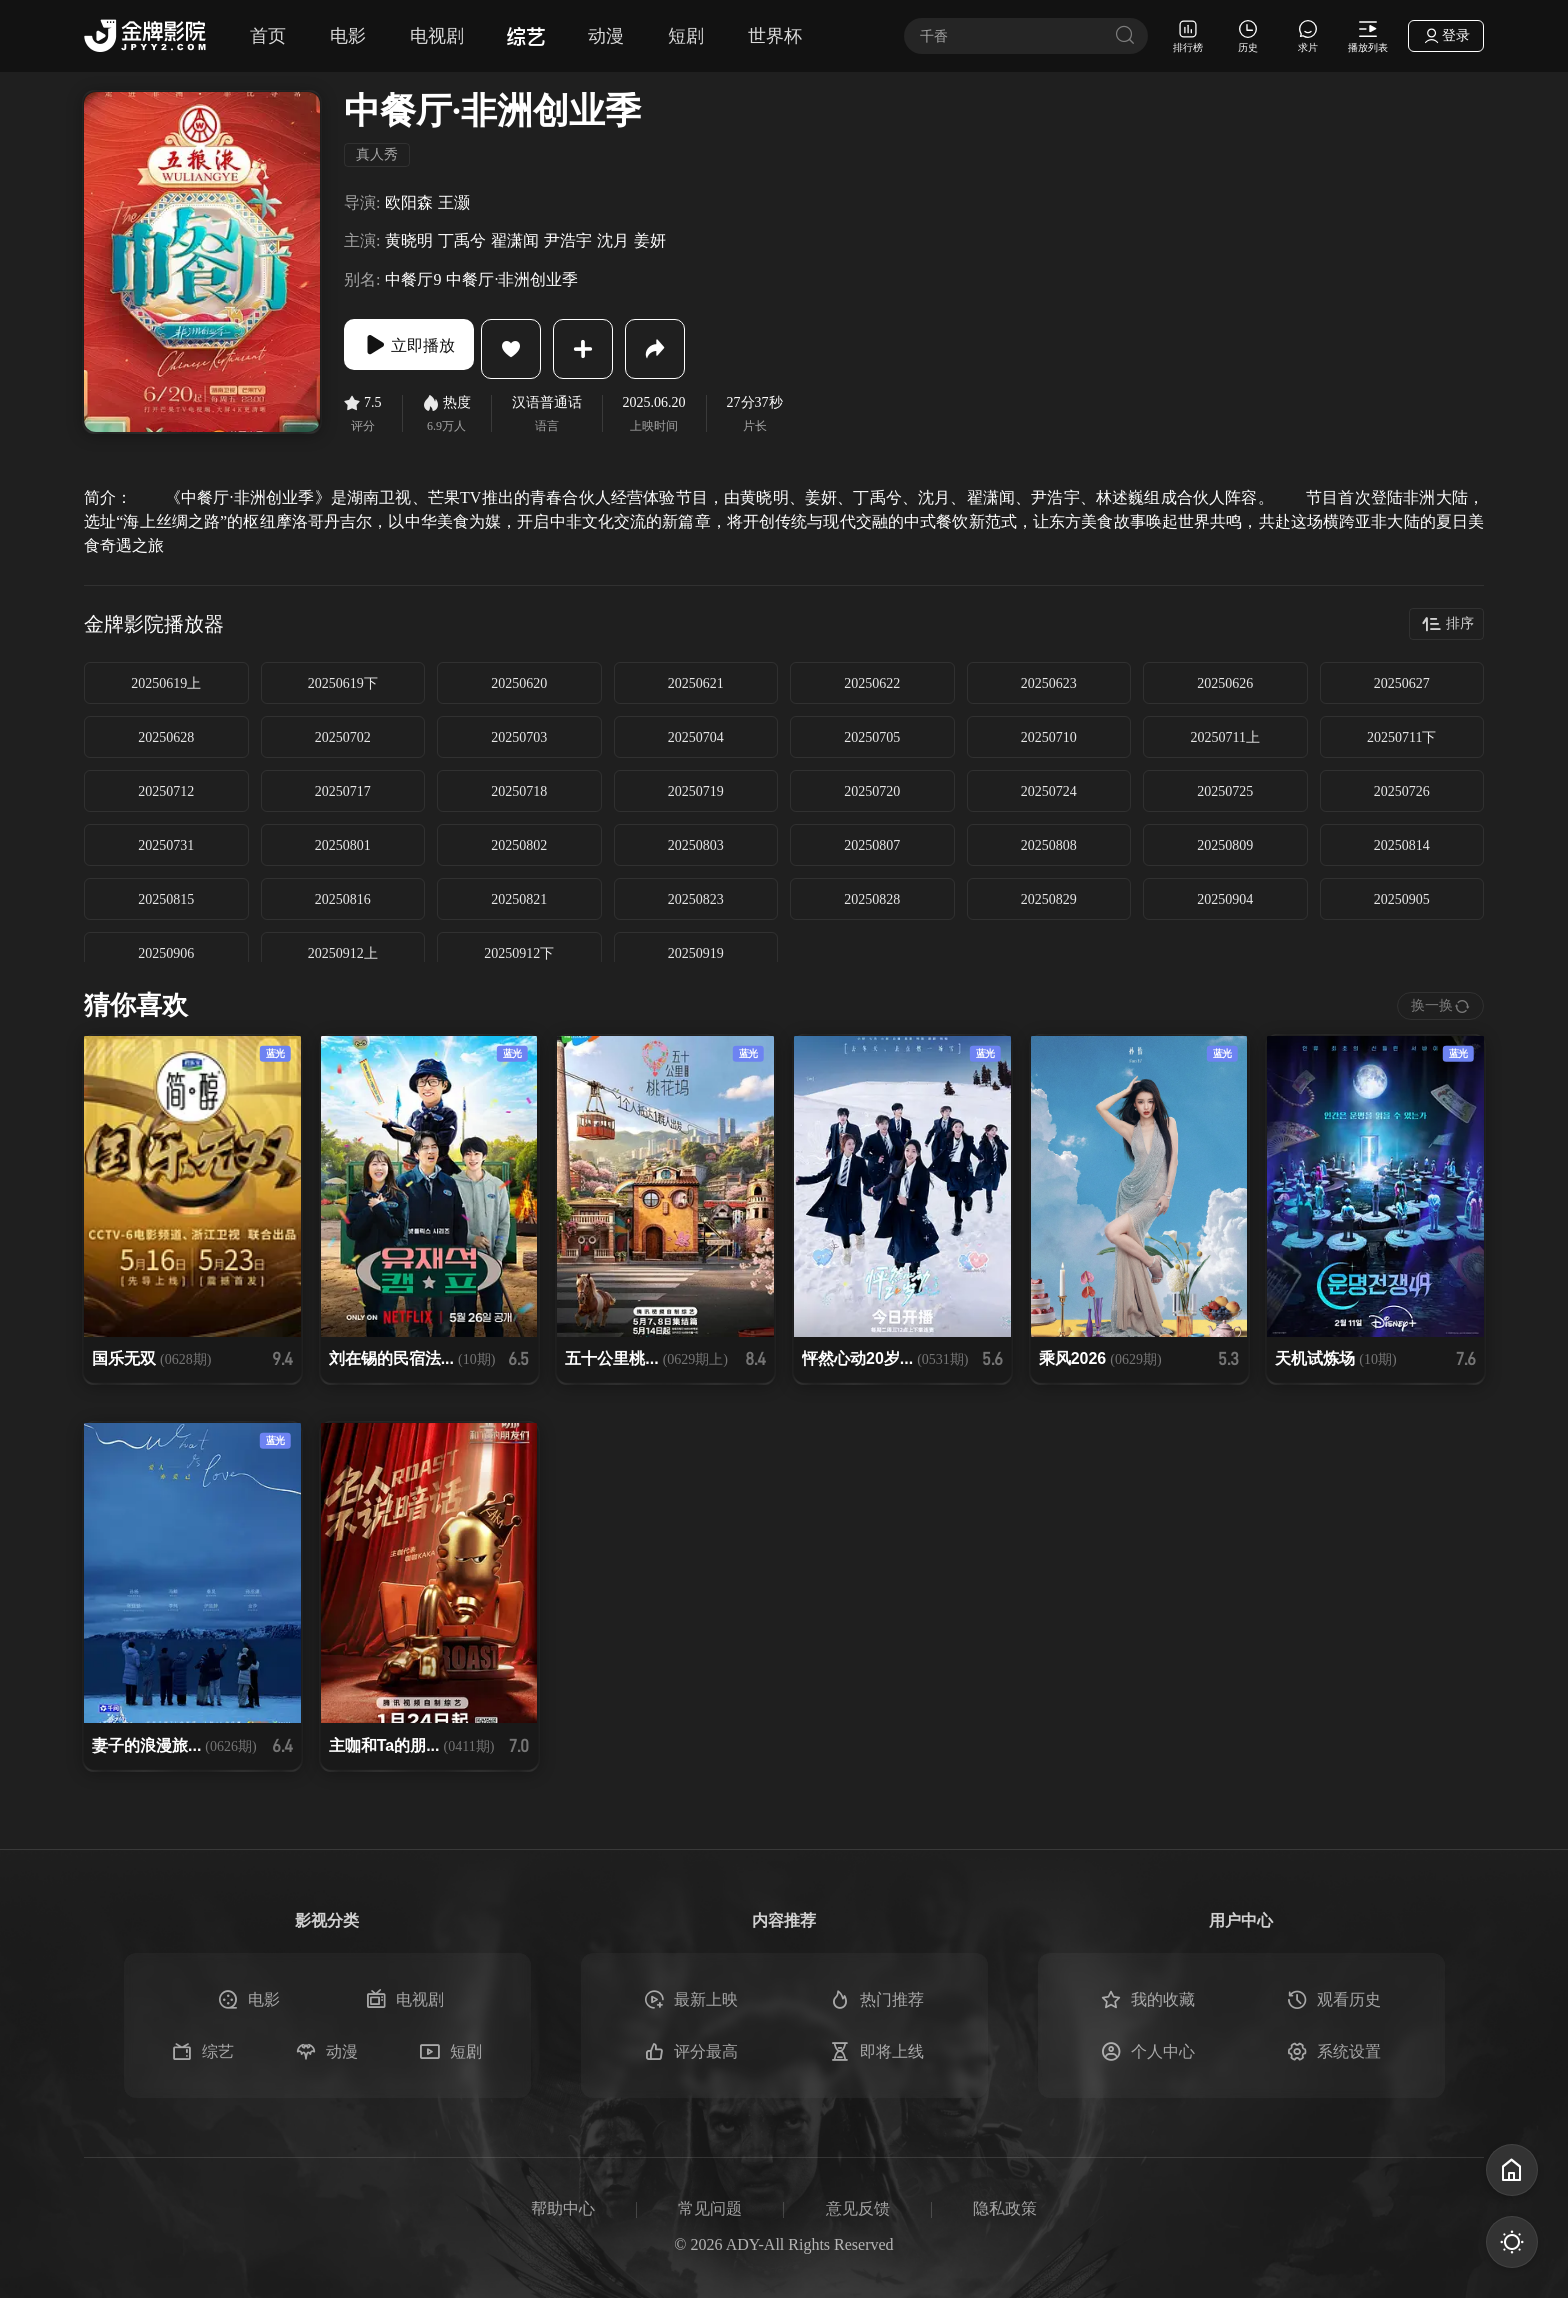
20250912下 (519, 953)
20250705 (872, 737)
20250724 (1049, 791)
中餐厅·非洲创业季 (512, 279)
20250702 (343, 737)
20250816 (343, 899)
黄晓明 (409, 240)
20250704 (696, 737)
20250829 (1049, 899)
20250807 (872, 845)
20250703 (519, 737)
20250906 (166, 953)
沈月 (613, 240)
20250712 (166, 791)
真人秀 (377, 154)
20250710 (1049, 737)
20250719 (696, 791)
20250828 (872, 899)
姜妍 (650, 240)
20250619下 (343, 683)
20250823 (696, 899)
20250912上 (343, 953)
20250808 (1049, 845)
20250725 (1225, 791)
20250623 (1049, 683)
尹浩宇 (568, 240)
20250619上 (166, 683)
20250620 (519, 683)
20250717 (343, 791)
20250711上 (1225, 737)
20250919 (696, 953)
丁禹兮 (462, 240)
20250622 (872, 683)
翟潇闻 (515, 240)
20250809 (1225, 845)
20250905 (1402, 899)
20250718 (519, 791)
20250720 (872, 791)
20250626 (1225, 683)
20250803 (696, 845)
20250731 (166, 845)
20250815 (166, 899)
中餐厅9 (413, 279)
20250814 (1402, 845)
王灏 (454, 202)
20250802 (519, 845)
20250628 (166, 737)
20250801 (343, 845)
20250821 (519, 899)
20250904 (1225, 899)
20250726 (1402, 791)
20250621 (696, 683)
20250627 (1402, 683)
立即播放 (424, 349)
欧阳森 (409, 202)
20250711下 (1401, 737)
